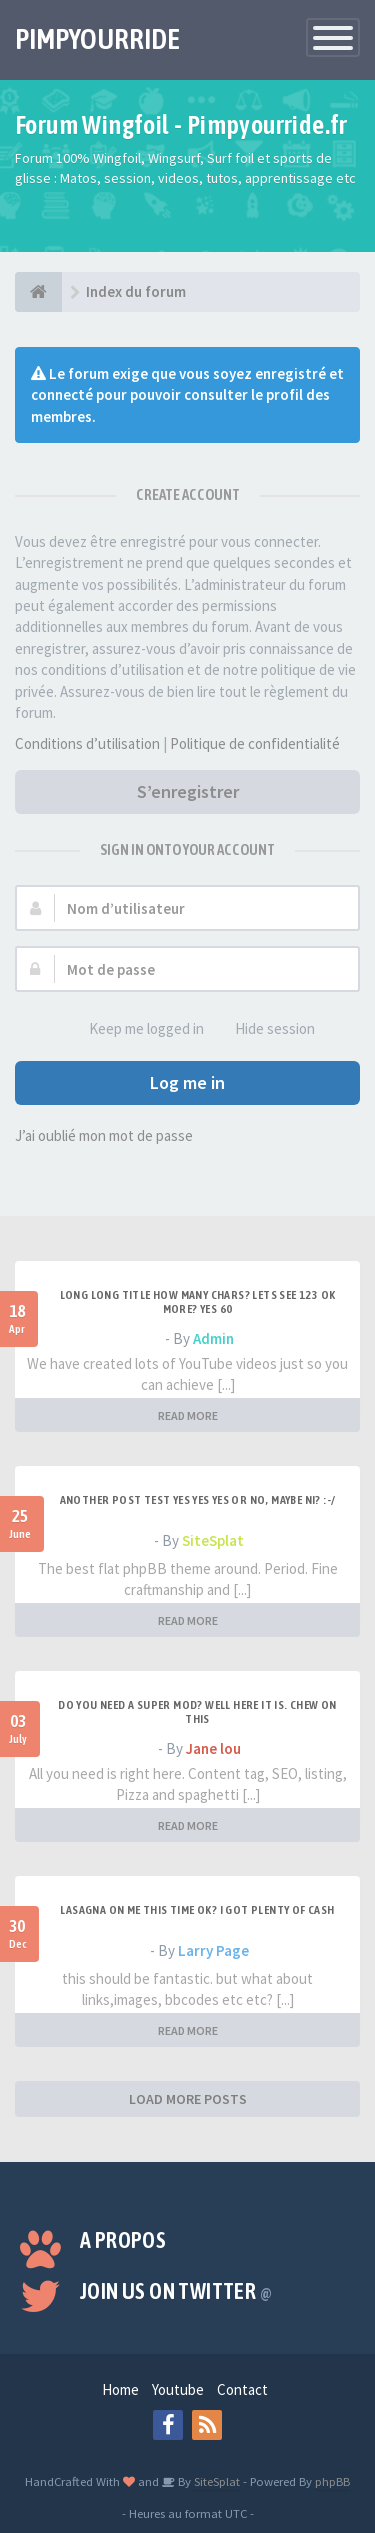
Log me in (187, 1082)
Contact (242, 2389)
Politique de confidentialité (255, 743)
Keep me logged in (135, 1029)
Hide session (264, 1029)
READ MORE (188, 1415)
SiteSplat (213, 1540)
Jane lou (213, 1748)
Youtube (178, 2389)
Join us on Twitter (176, 2291)
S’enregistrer (188, 791)
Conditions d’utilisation (87, 743)
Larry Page (213, 1950)
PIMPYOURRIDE (97, 39)
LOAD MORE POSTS (188, 2099)
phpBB (332, 2481)
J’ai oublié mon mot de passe (104, 1135)
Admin (213, 1338)
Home (120, 2389)
